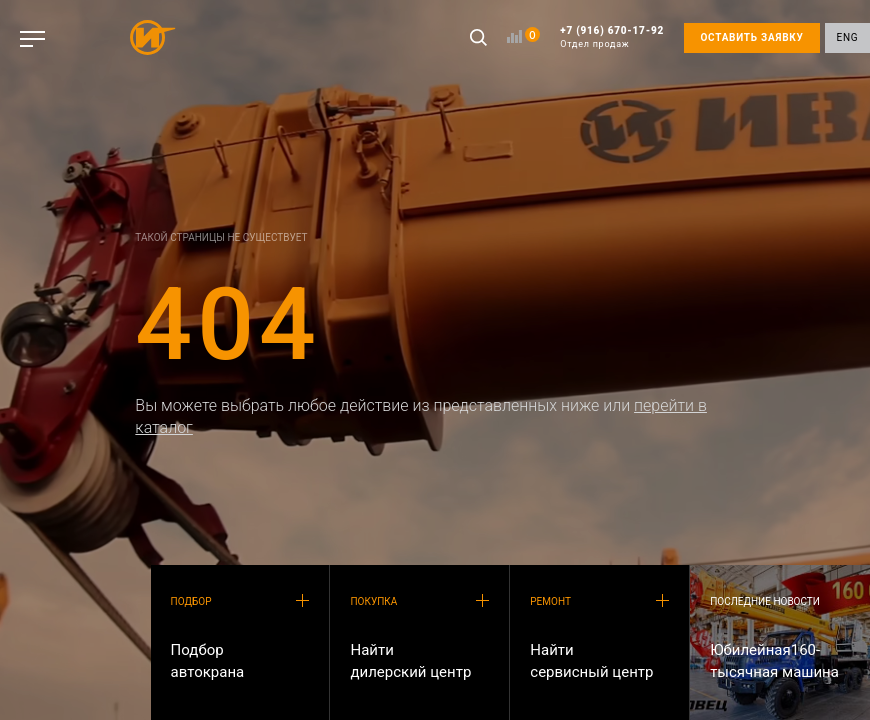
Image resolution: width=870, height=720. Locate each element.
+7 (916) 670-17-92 (612, 37)
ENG (848, 37)
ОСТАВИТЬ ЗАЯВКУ (751, 37)
